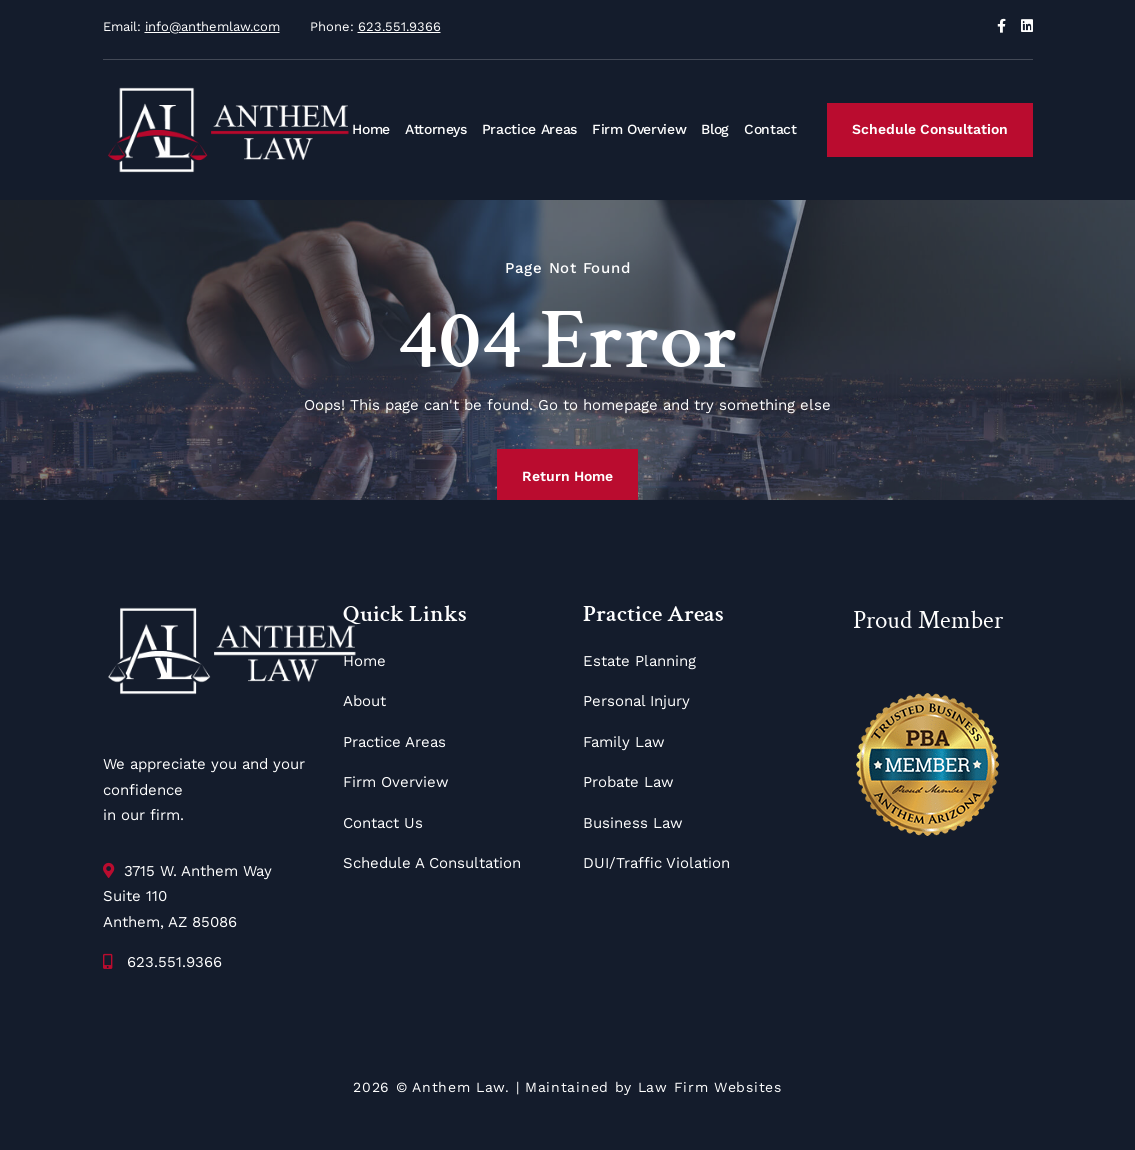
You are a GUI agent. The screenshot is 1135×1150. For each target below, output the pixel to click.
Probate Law (628, 782)
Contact (770, 129)
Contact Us (383, 823)
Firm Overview (639, 129)
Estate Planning (639, 661)
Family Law (624, 742)
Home (371, 129)
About (364, 701)
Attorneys (436, 129)
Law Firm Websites (710, 1087)
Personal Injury (636, 701)
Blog (715, 129)
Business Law (633, 823)
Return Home (567, 476)
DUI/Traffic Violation (656, 863)
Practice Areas (529, 129)
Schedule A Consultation (432, 863)
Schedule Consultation (930, 129)
